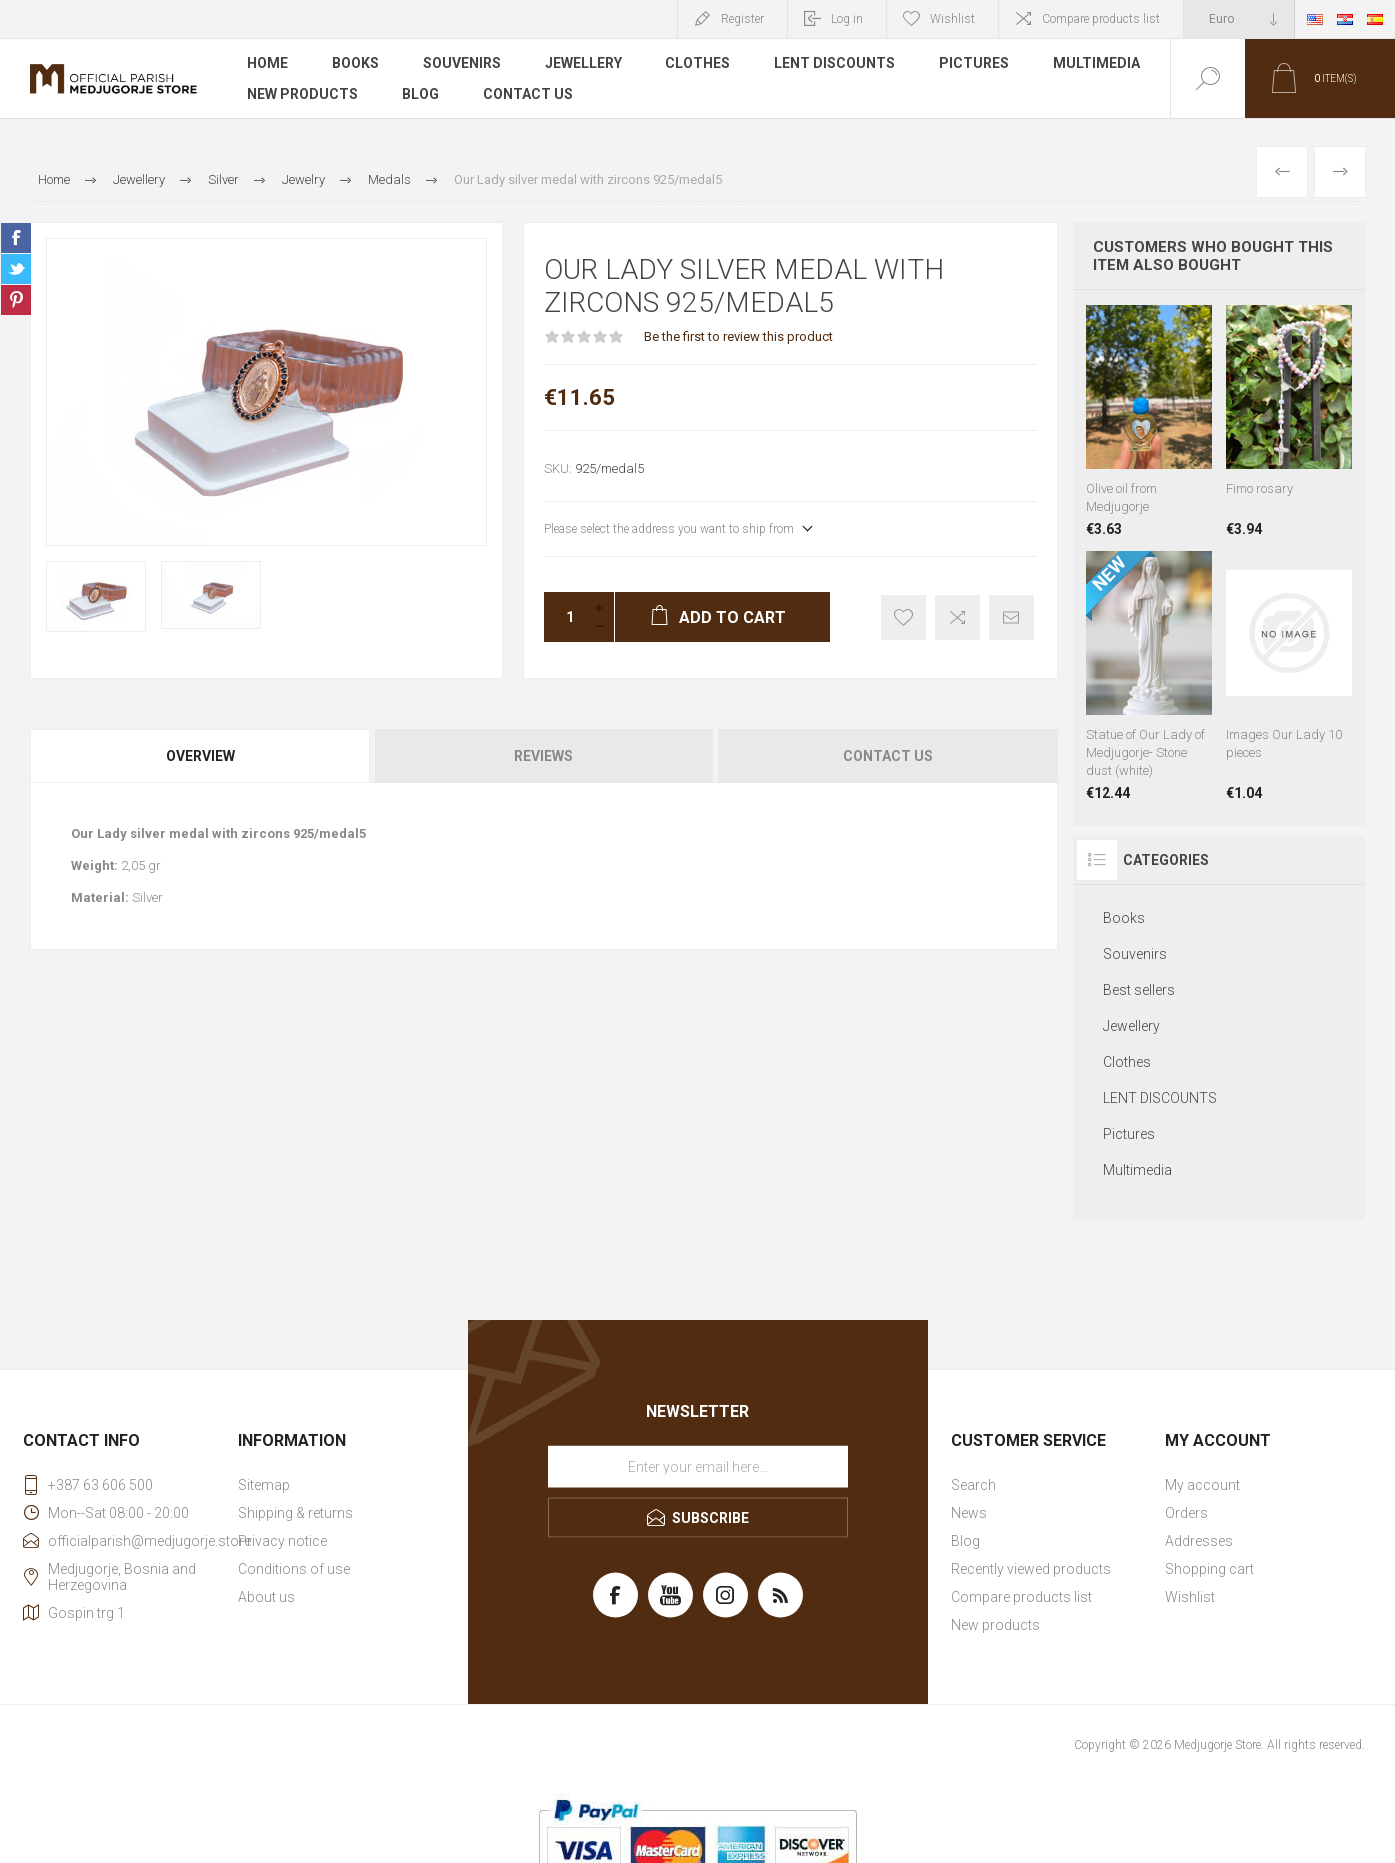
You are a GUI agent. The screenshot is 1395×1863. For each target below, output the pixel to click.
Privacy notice (282, 1541)
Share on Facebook (16, 238)
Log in (847, 19)
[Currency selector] (1239, 19)
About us (266, 1597)
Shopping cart (1209, 1569)
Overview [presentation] (200, 756)
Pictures (975, 64)
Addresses (1199, 1541)
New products (302, 94)
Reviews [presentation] (543, 756)
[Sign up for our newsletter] (698, 1466)
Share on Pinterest (16, 300)
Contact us (528, 94)
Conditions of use (294, 1569)
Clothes (698, 64)
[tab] (201, 756)
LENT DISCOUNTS (835, 64)
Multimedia (1097, 64)
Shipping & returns (295, 1513)
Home (267, 64)
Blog (420, 94)
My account (1202, 1485)
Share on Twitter (16, 269)
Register (742, 19)
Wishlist (1190, 1597)
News (969, 1513)
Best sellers (1139, 990)
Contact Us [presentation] (888, 756)
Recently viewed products (1031, 1569)
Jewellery (583, 64)
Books (355, 64)
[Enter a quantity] (564, 617)
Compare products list (1101, 19)
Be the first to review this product (738, 336)
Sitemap (264, 1485)
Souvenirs (462, 64)
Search (973, 1485)
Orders (1186, 1513)
